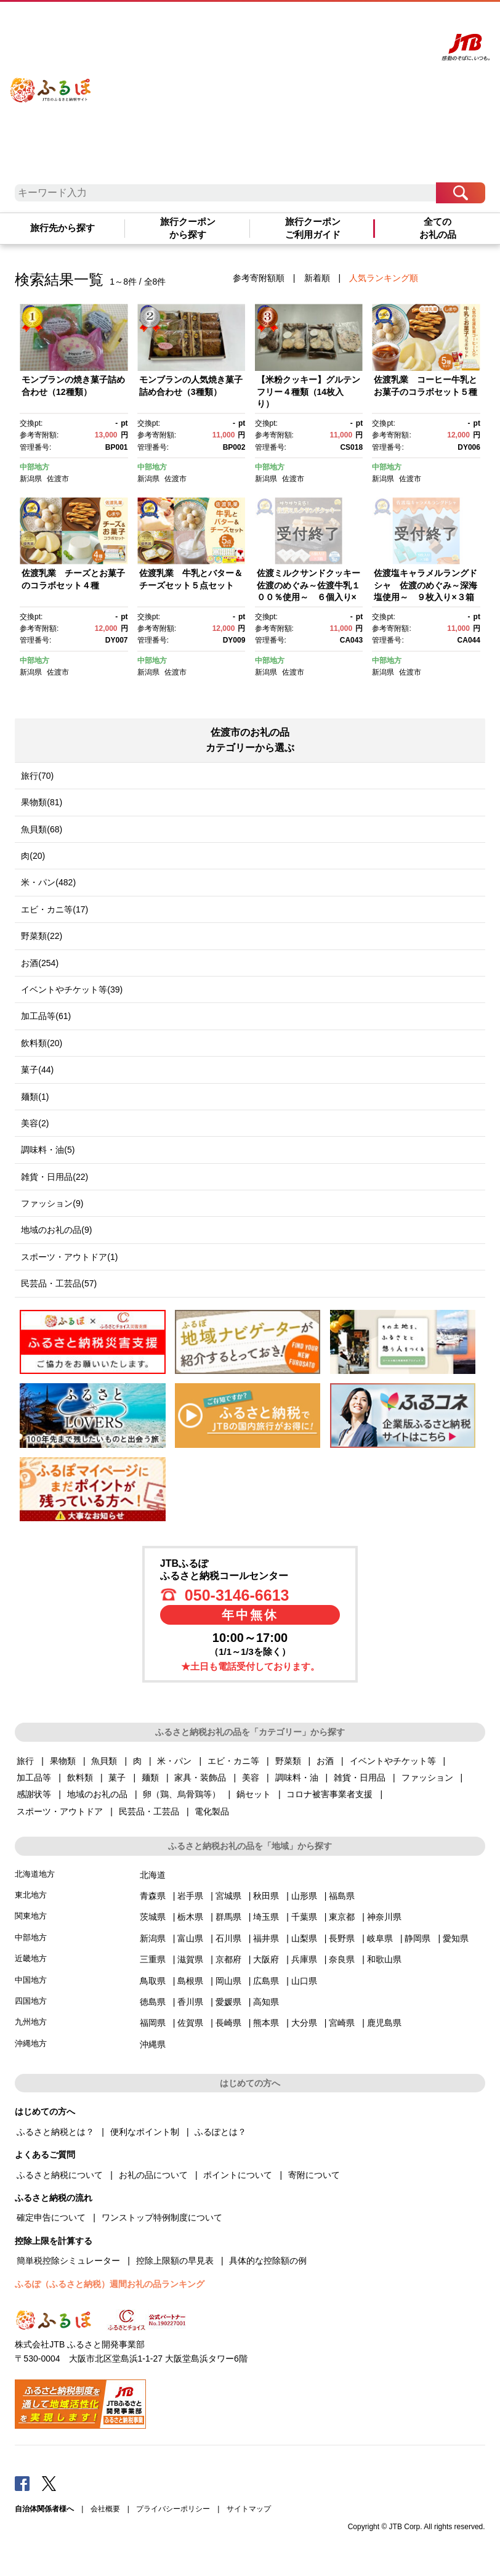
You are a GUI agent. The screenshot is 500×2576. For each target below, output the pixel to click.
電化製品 (212, 1811)
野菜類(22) (41, 936)
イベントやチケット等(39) (72, 989)
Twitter (49, 2483)
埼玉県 (266, 1917)
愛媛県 (228, 2002)
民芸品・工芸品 (149, 1811)
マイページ (360, 23)
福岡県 (153, 2023)
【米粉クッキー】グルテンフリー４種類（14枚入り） (308, 391)
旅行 (25, 1761)
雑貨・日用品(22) (54, 1177)
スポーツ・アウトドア (60, 1811)
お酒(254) (39, 963)
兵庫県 (304, 1959)
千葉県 (304, 1917)
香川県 (190, 2002)
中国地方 (31, 1980)
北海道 (153, 1875)
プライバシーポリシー (173, 2509)
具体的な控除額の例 (268, 2260)
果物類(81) (41, 802)
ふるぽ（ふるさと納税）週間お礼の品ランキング (109, 2284)
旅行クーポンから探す (188, 228)
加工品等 (34, 1777)
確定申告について (51, 2217)
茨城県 (153, 1917)
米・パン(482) (48, 882)
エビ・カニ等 (233, 1761)
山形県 (304, 1896)
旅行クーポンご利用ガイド (313, 228)
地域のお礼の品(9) (56, 1230)
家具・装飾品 (200, 1777)
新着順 (317, 278)
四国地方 (31, 2000)
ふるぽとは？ (220, 2132)
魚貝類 (104, 1761)
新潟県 (31, 478)
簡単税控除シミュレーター (68, 2260)
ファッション (427, 1777)
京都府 (228, 1959)
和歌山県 (384, 1959)
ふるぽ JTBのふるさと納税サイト (51, 81)
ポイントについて (237, 2175)
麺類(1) (35, 1097)
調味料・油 (296, 1777)
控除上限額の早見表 (175, 2260)
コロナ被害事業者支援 (329, 1794)
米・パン (174, 1761)
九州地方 (31, 2021)
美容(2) (35, 1123)
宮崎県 (342, 2023)
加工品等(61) (46, 1016)
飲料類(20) (41, 1043)
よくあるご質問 (316, 23)
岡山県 (228, 1981)
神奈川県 (384, 1917)
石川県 (228, 1938)
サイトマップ (249, 2509)
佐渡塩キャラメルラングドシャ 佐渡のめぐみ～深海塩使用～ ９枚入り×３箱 (425, 585)
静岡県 (417, 1938)
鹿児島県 (384, 2023)
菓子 (117, 1777)
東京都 (342, 1917)
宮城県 (228, 1896)
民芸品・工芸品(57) (59, 1283)
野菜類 (288, 1761)
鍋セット (253, 1794)
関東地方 (31, 1915)
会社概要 (105, 2509)
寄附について (314, 2175)
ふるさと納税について (60, 2175)
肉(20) (33, 856)
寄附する (395, 23)
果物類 (63, 1761)
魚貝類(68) (41, 829)
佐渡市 (58, 478)
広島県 (266, 1981)
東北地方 (31, 1894)
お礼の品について (153, 2175)
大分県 (304, 2023)
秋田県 (266, 1896)
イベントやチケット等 (393, 1761)
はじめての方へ (264, 23)
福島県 (342, 1896)
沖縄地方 (31, 2043)
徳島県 (153, 2002)
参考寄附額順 (258, 278)
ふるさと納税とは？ (55, 2132)
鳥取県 (153, 1981)
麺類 (150, 1777)
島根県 (190, 1981)
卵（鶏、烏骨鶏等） (181, 1794)
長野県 (342, 1938)
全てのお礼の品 (437, 228)
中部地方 (34, 467)
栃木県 (190, 1917)
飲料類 (80, 1777)
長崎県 (228, 2023)
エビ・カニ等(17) (54, 909)
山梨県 (304, 1938)
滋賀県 (190, 1959)
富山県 (190, 1938)
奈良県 (342, 1959)
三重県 (153, 1959)
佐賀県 (190, 2023)
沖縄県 (153, 2044)
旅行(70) (37, 776)
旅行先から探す (62, 228)
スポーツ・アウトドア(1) (69, 1257)
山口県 (304, 1981)
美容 (250, 1777)
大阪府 (266, 1959)
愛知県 (456, 1938)
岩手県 (190, 1896)
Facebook (22, 2483)
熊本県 (266, 2023)
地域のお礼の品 (97, 1794)
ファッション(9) (52, 1203)
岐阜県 (380, 1938)
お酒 (325, 1761)
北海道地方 (35, 1874)
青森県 (153, 1896)
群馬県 (228, 1917)
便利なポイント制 (144, 2132)
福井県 (266, 1938)
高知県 (266, 2002)
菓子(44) (37, 1070)
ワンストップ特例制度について (162, 2217)
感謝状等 (34, 1794)
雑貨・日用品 (359, 1777)
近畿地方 (31, 1958)
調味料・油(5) (48, 1150)
